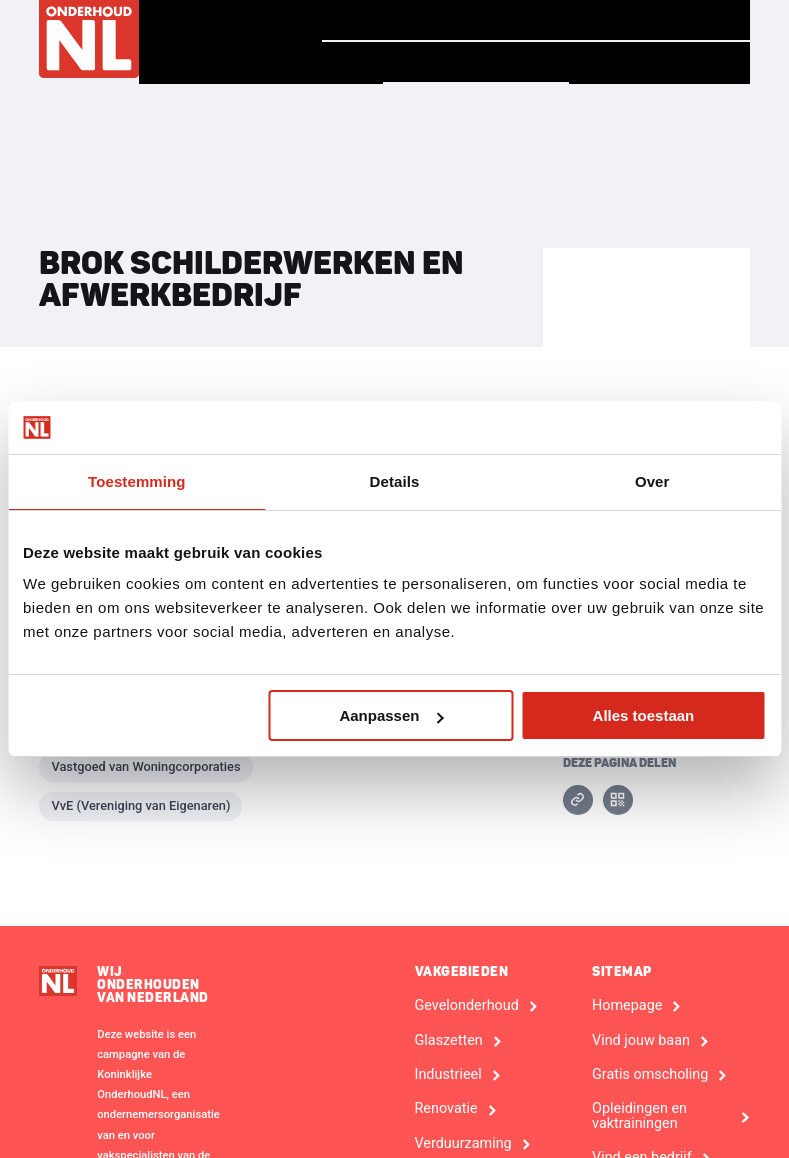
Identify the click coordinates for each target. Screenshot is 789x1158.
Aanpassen (391, 715)
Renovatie (446, 1109)
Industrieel (448, 1075)
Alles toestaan (644, 715)
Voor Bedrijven (658, 63)
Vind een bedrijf (471, 62)
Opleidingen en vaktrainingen (639, 1116)
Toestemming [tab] (137, 481)
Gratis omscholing (650, 1075)
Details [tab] (395, 481)
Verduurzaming (463, 1144)
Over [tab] (652, 481)
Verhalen (497, 20)
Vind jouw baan (657, 20)
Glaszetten (449, 1041)
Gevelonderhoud (467, 1006)
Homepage (371, 19)
